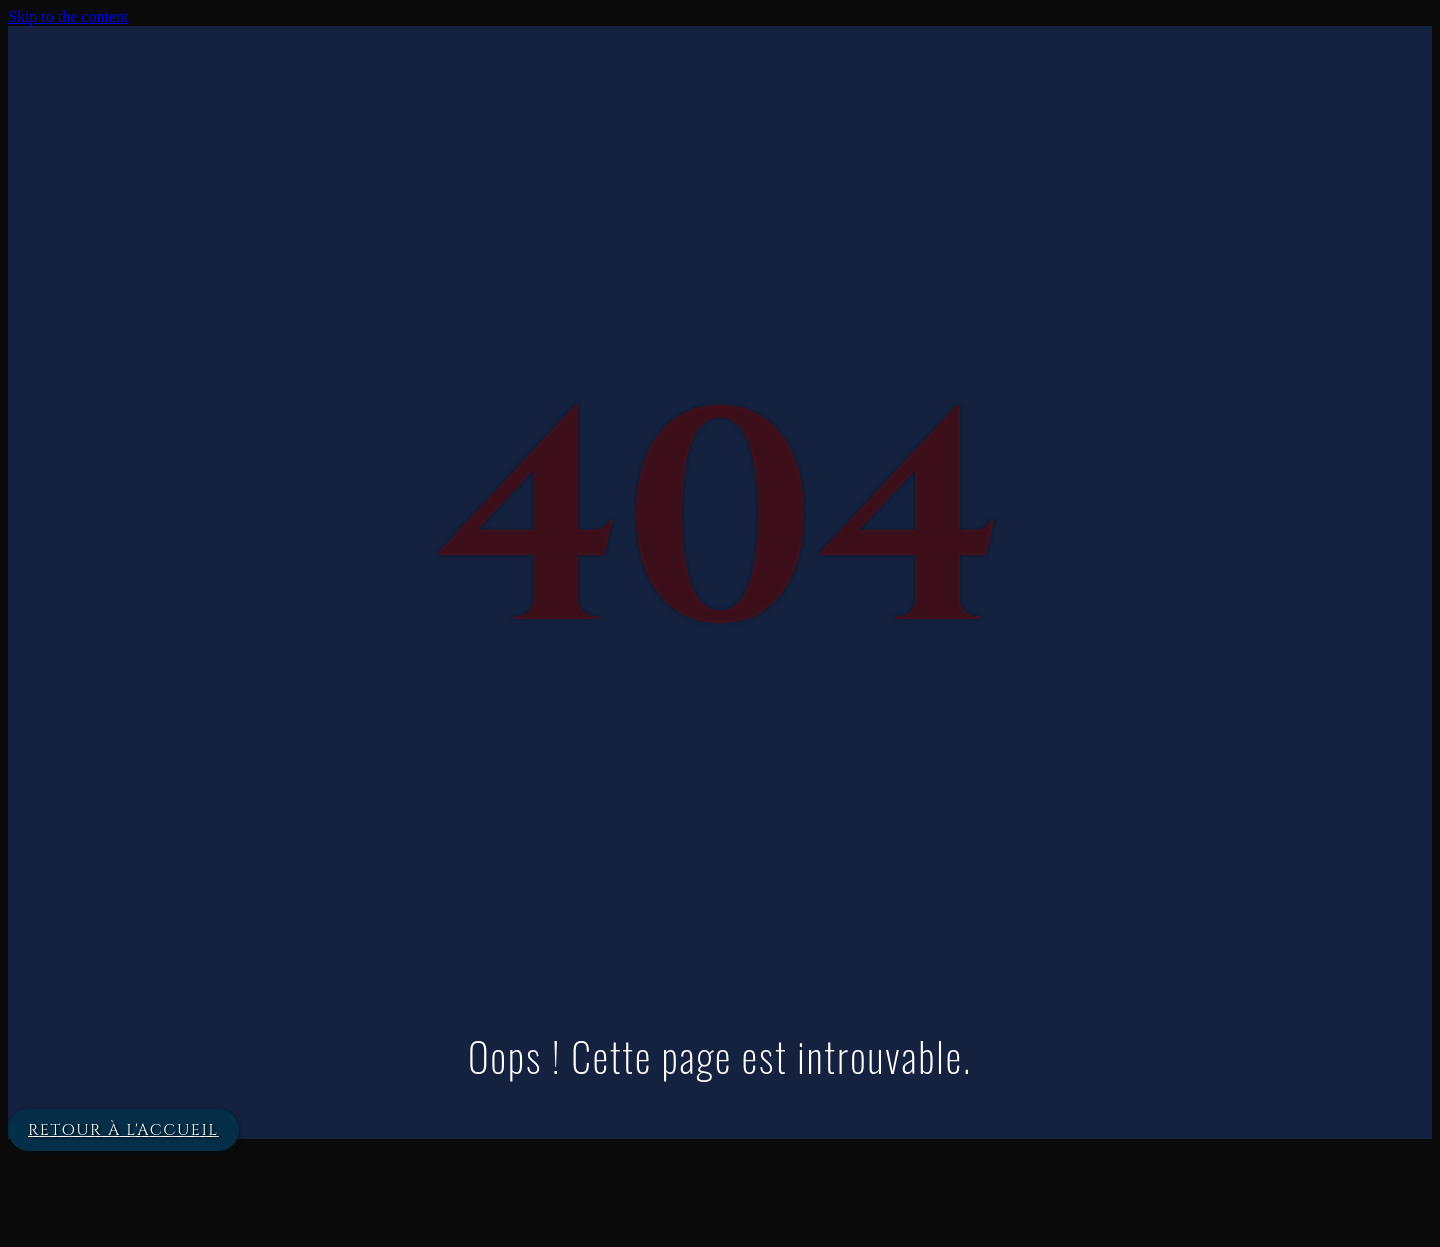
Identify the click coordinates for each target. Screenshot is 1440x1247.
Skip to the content (68, 16)
